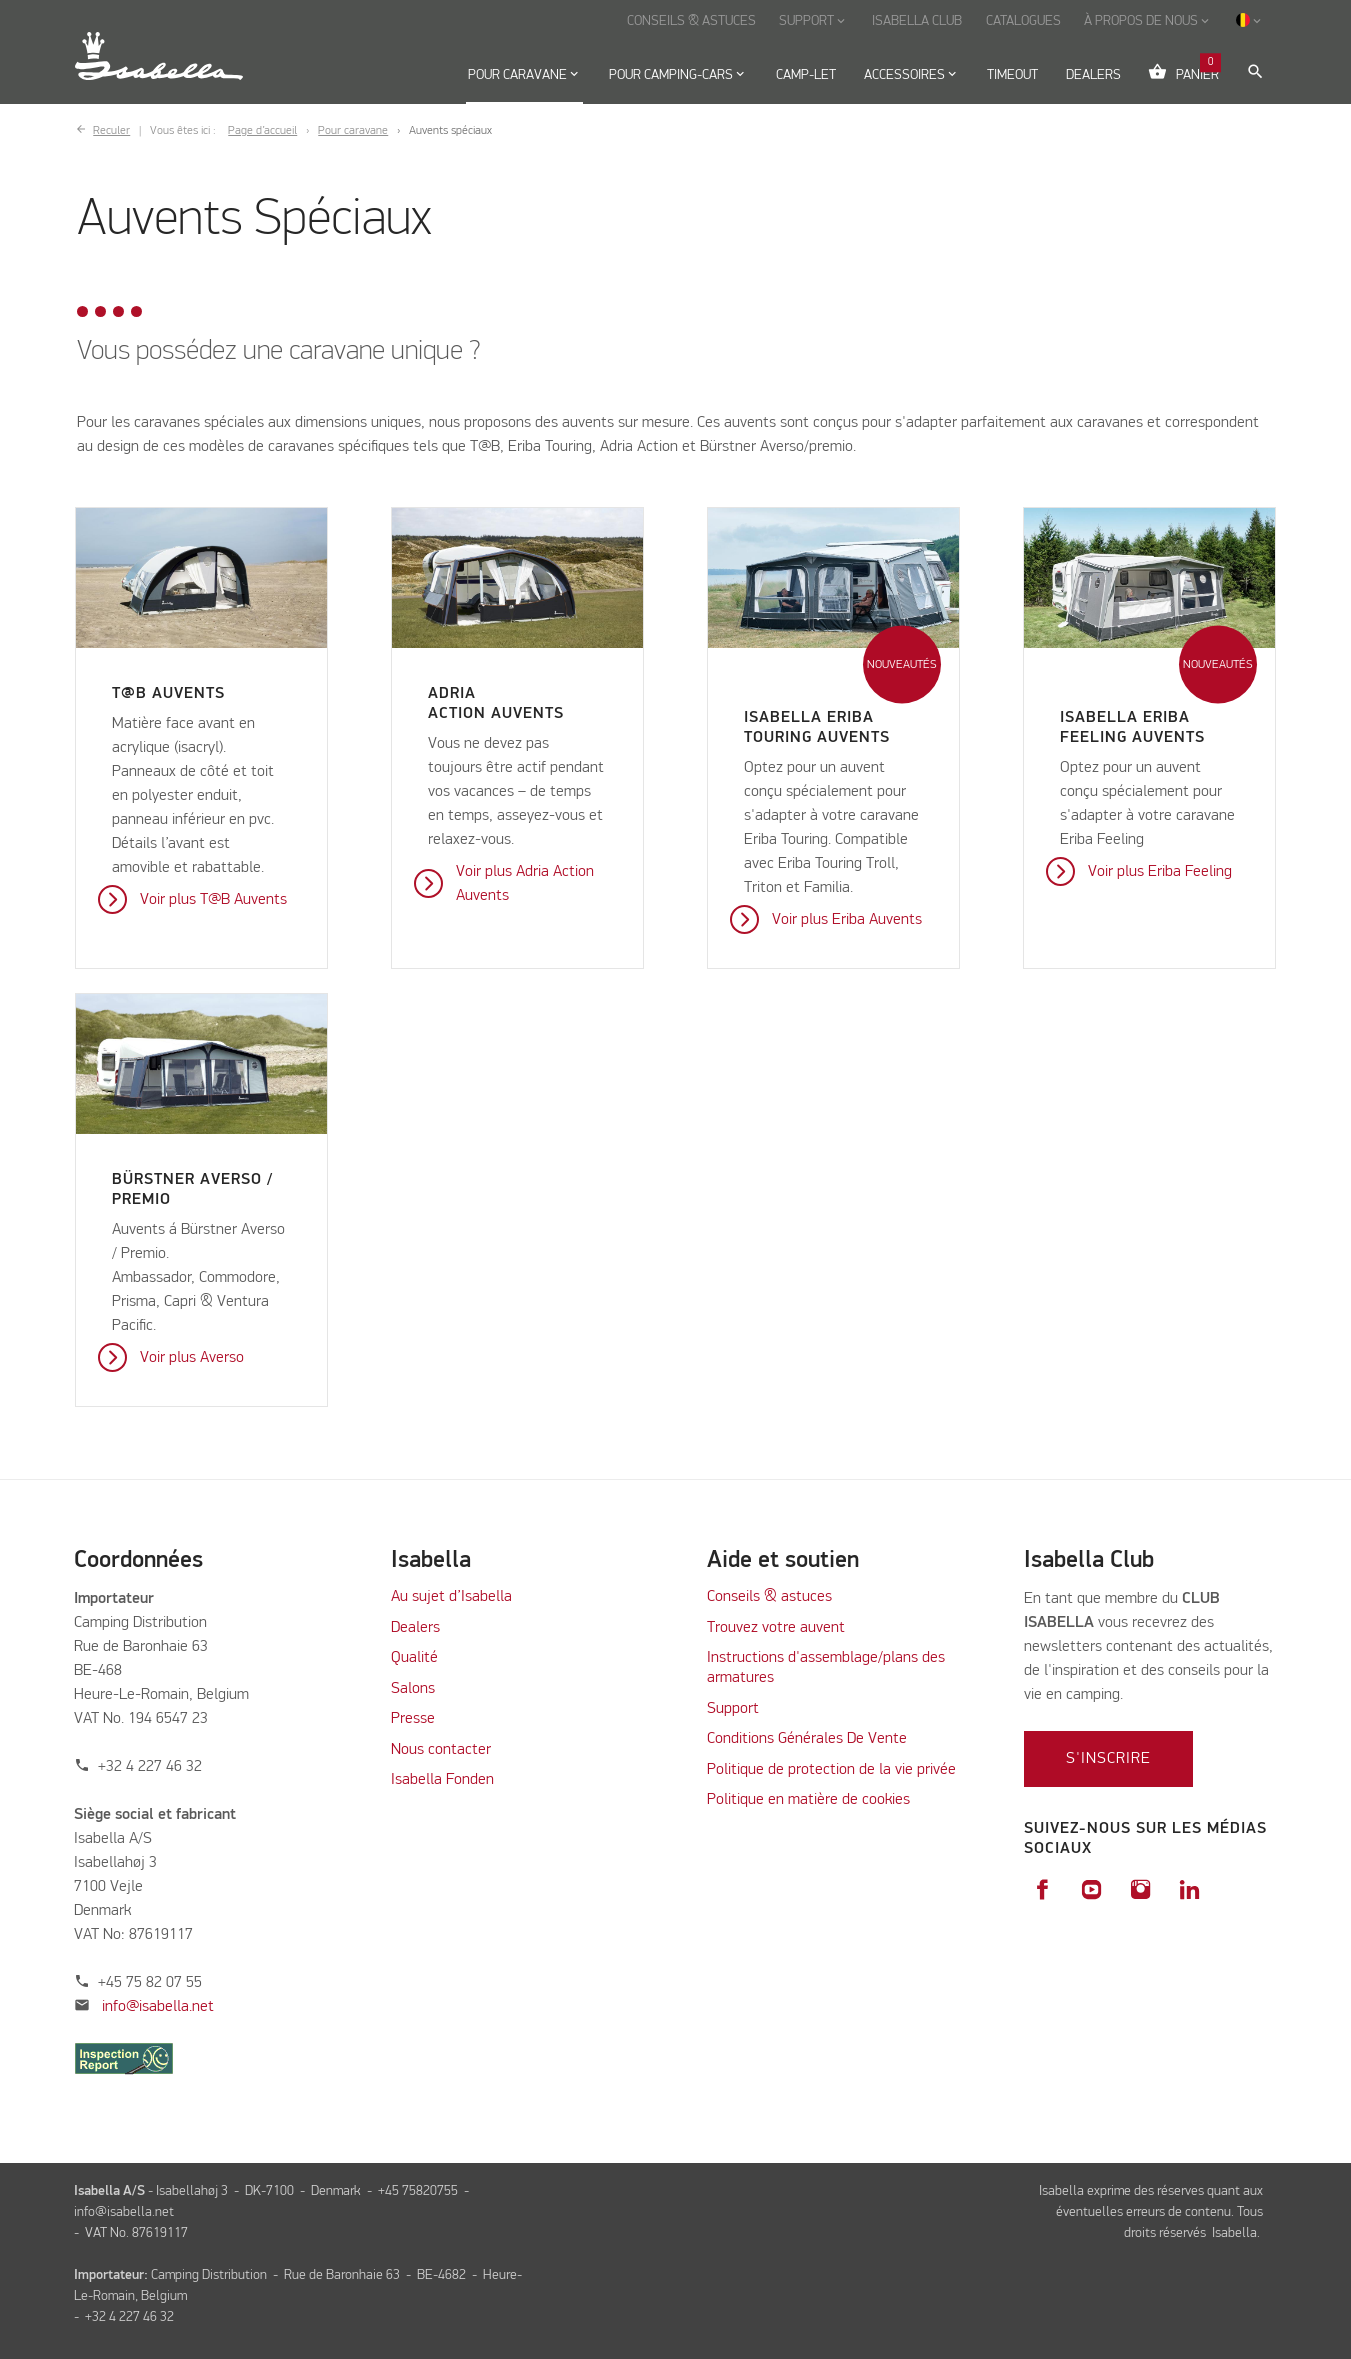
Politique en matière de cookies (808, 1800)
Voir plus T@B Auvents (213, 900)
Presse (413, 1719)
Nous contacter (441, 1750)
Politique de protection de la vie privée (831, 1770)
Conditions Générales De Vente (807, 1739)
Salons (413, 1689)
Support (733, 1709)
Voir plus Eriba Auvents (847, 920)
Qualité (414, 1658)
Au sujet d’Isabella (451, 1597)
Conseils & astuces (769, 1597)
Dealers (415, 1628)
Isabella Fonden (442, 1780)
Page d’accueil (262, 131)
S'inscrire (1108, 1759)
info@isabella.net (158, 2007)
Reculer (111, 131)
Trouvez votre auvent (776, 1628)
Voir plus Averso (192, 1358)
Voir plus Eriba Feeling (1160, 872)
